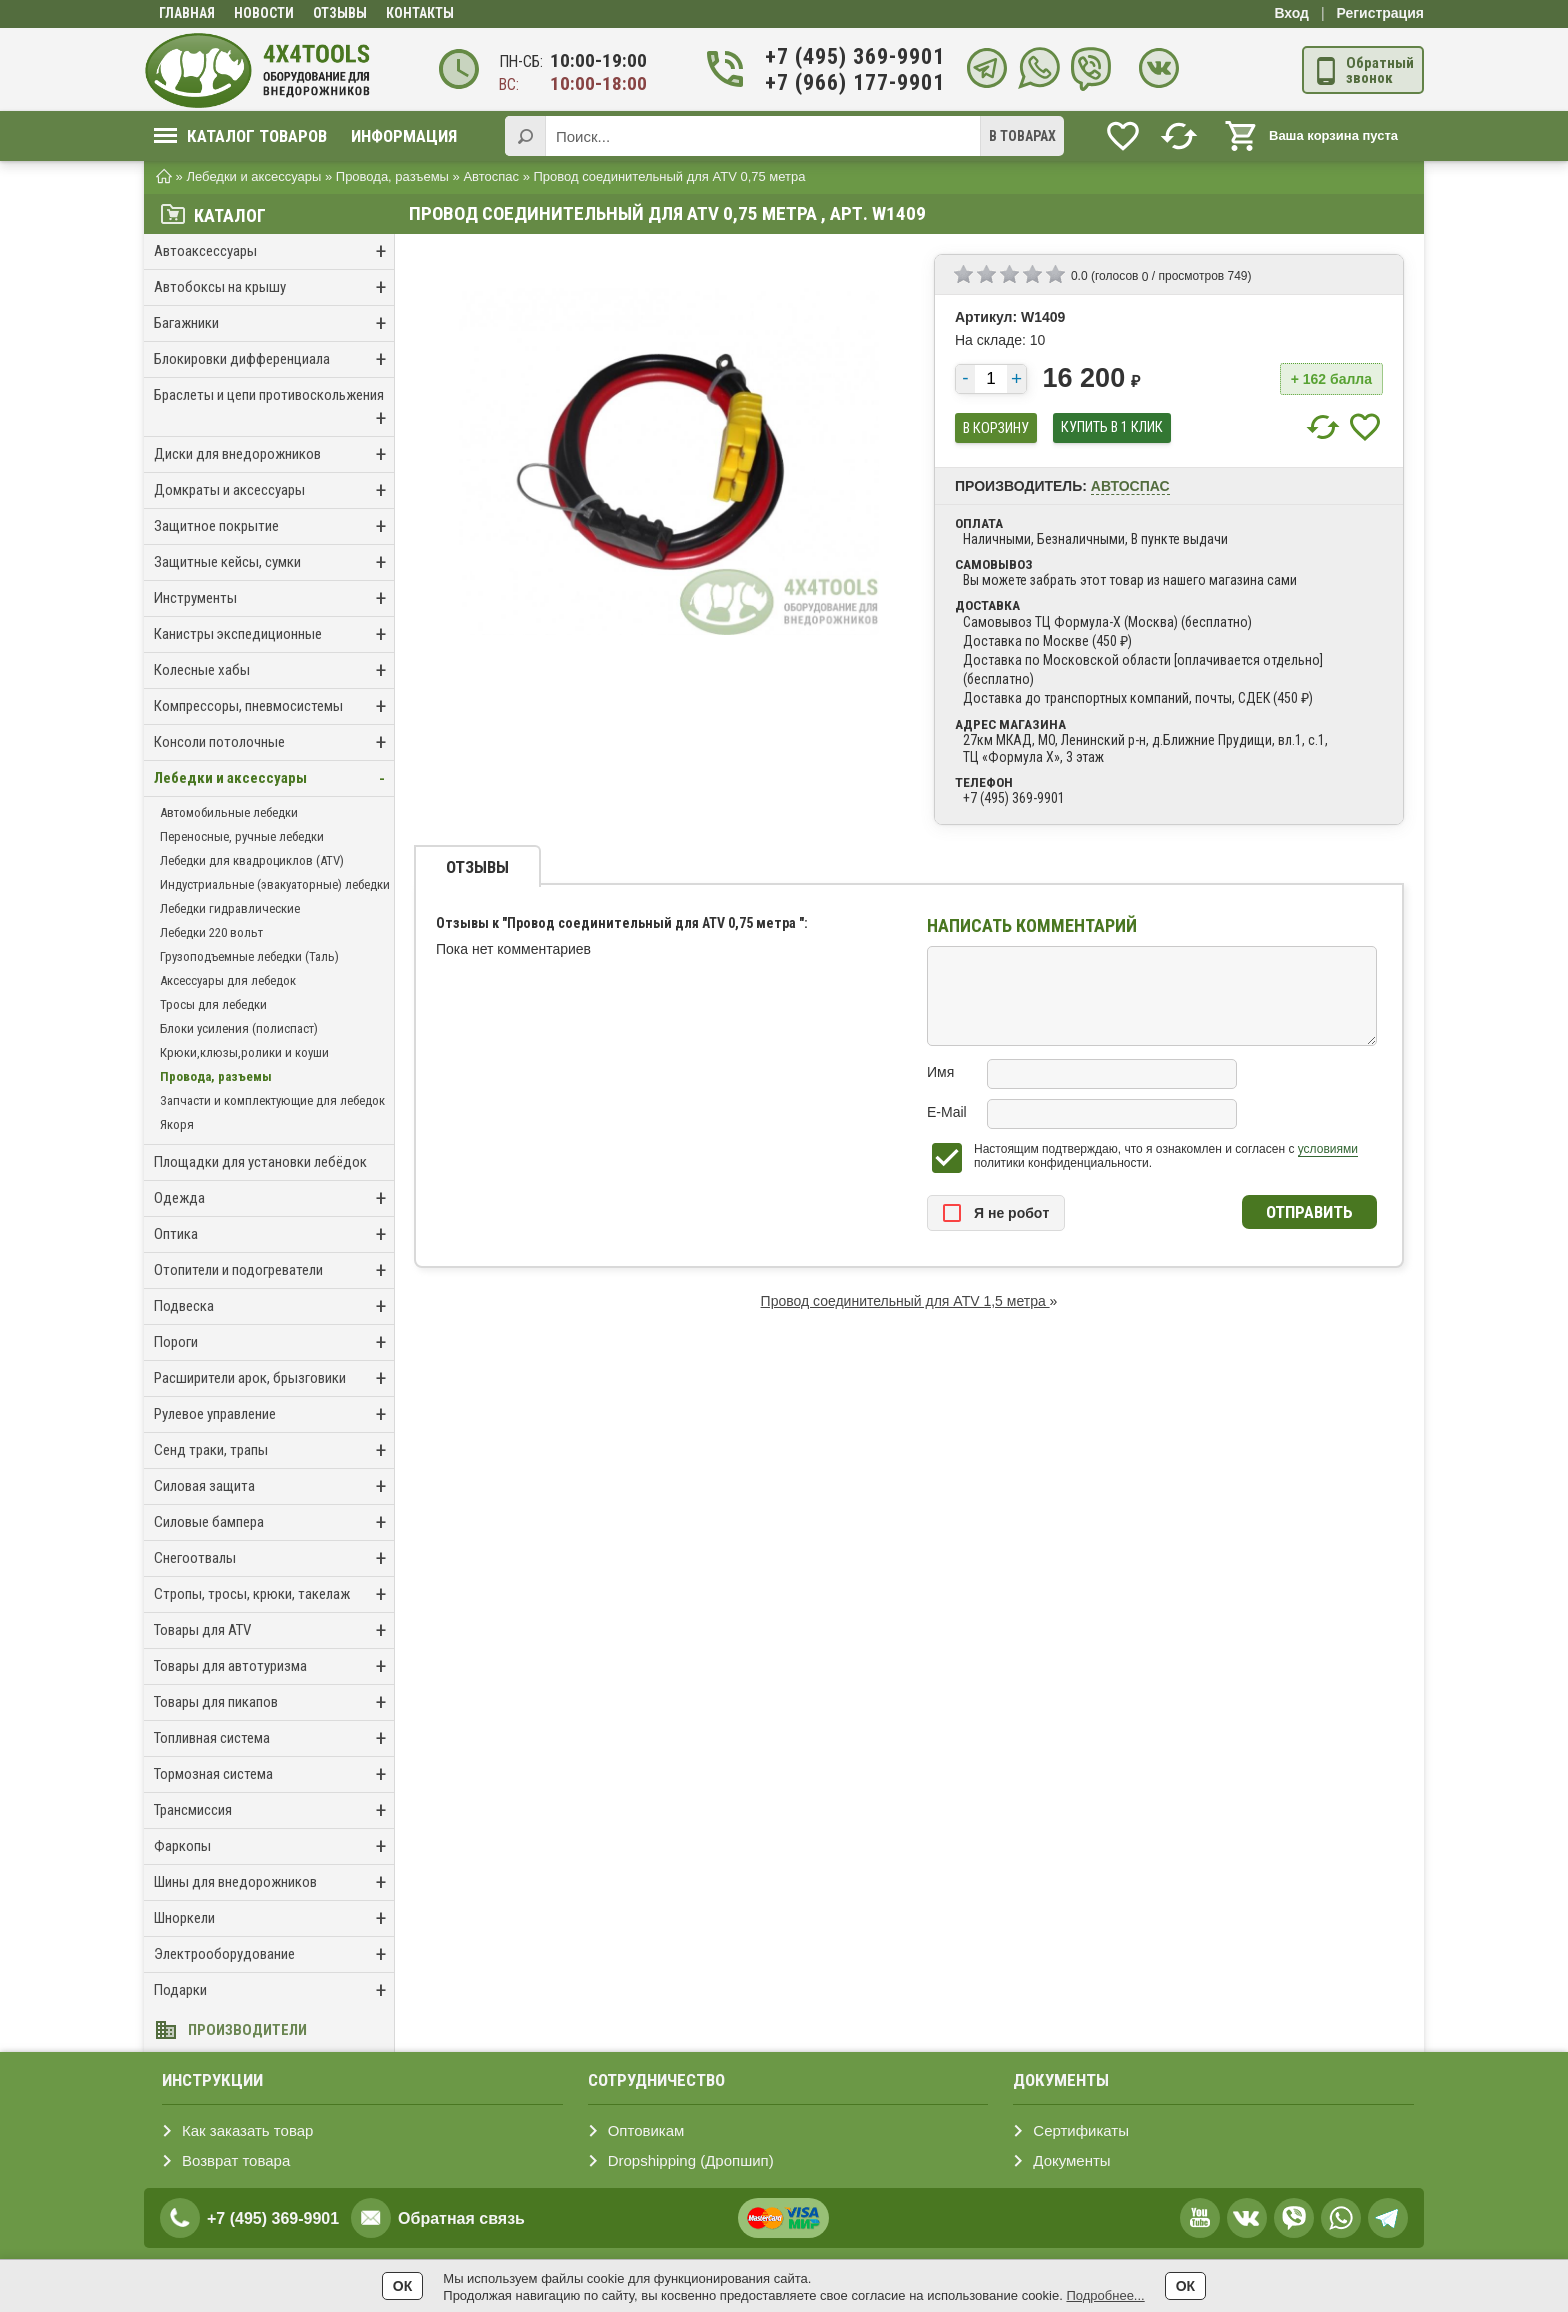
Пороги (274, 1342)
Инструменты (274, 598)
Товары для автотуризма (274, 1666)
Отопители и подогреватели (274, 1270)
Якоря (177, 1124)
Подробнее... (1105, 2295)
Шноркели (274, 1918)
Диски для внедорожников (274, 454)
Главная (187, 13)
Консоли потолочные (274, 742)
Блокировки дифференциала (274, 359)
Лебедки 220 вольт (211, 932)
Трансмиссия (274, 1810)
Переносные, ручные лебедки (242, 836)
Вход (1291, 13)
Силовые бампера (274, 1522)
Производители (247, 2030)
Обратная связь (461, 2218)
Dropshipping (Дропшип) (691, 2160)
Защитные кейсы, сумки (274, 562)
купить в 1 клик (1112, 427)
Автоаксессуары (274, 251)
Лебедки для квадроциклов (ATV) (252, 860)
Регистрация (1380, 13)
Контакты (420, 13)
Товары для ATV (274, 1630)
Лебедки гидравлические (230, 908)
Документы (1071, 2160)
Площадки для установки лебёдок (260, 1162)
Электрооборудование (274, 1954)
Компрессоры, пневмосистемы (274, 706)
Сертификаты (1081, 2130)
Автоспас (1130, 486)
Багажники (274, 323)
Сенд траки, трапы (274, 1450)
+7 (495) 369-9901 (843, 56)
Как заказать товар (247, 2130)
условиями (1328, 1149)
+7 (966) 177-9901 (843, 82)
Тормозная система (274, 1774)
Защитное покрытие (274, 526)
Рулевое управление (274, 1414)
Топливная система (274, 1738)
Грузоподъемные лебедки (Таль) (249, 956)
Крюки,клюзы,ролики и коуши (244, 1052)
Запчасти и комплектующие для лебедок (272, 1100)
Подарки (274, 1990)
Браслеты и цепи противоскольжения (274, 408)
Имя (940, 1072)
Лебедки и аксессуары (274, 778)
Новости (264, 13)
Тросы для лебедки (213, 1004)
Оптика (274, 1234)
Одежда (274, 1198)
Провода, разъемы (216, 1076)
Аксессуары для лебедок (228, 980)
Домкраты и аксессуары (274, 490)
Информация (404, 136)
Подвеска (274, 1306)
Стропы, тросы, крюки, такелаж (274, 1594)
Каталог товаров (240, 136)
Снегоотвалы (274, 1558)
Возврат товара (236, 2160)
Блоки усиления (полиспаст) (239, 1028)
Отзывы (340, 13)
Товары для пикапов (274, 1702)
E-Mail (947, 1112)
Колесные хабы (274, 670)
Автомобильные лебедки (229, 812)
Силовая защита (274, 1486)
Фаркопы (274, 1846)
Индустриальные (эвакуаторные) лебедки (275, 884)
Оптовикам (646, 2130)
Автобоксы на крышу (274, 287)
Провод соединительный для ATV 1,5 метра (905, 1301)
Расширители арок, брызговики (274, 1378)
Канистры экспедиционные (274, 634)
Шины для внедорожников (274, 1882)
